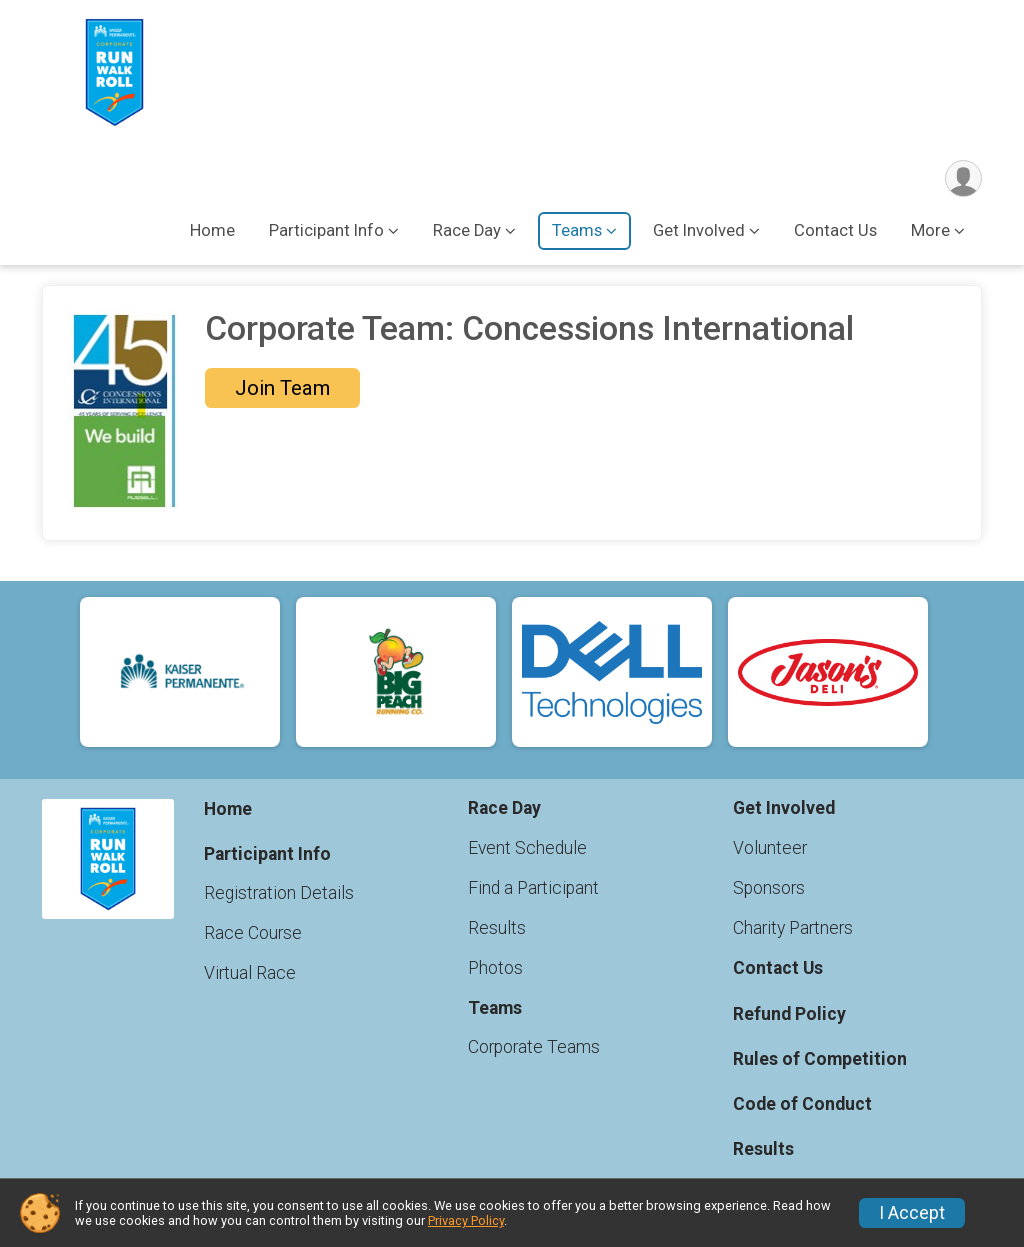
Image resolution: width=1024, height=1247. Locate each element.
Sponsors (769, 888)
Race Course (253, 933)
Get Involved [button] (699, 230)
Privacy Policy (466, 1220)
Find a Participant (533, 888)
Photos (495, 968)
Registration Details (279, 893)
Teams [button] (577, 230)
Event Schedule (527, 848)
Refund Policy (789, 1014)
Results (497, 928)
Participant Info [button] (326, 230)
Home (212, 230)
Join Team (282, 388)
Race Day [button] (467, 230)
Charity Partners (793, 928)
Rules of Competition (820, 1059)
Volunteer (770, 848)
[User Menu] (963, 178)
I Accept (912, 1213)
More (930, 230)
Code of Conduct (802, 1104)
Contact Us (835, 230)
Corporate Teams (534, 1047)
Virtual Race (250, 973)
